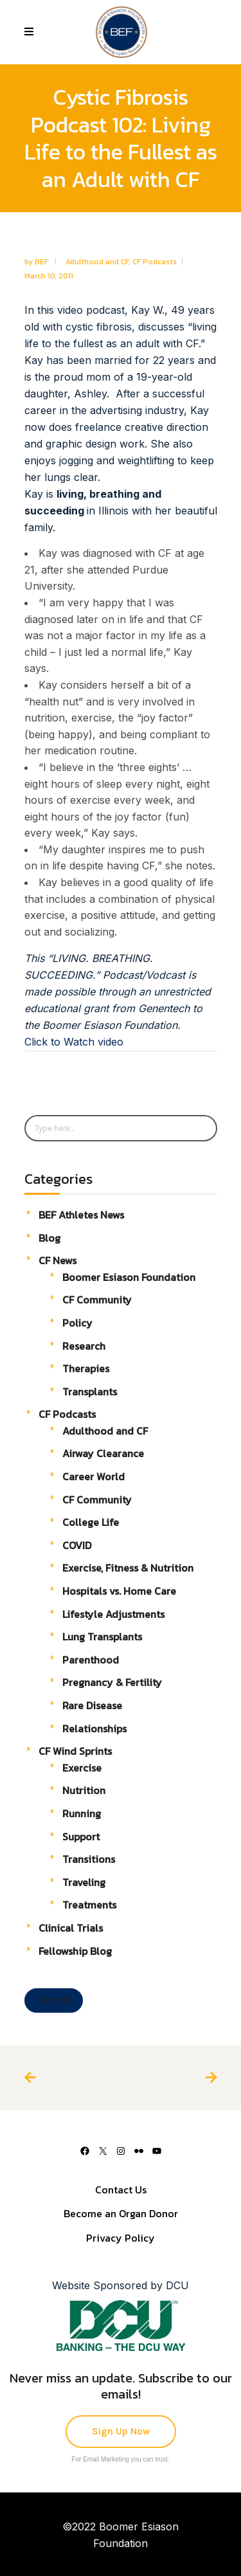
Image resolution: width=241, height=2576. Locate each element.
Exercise (82, 1767)
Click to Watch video (73, 1041)
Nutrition (83, 1790)
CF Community (97, 1299)
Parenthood (90, 1659)
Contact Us (121, 2189)
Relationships (94, 1728)
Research (83, 1346)
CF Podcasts (154, 262)
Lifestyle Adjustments (113, 1614)
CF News (57, 1260)
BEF (42, 262)
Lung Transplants (102, 1636)
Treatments (89, 1904)
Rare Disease (92, 1705)
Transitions (88, 1859)
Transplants (89, 1391)
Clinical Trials (71, 1928)
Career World (93, 1476)
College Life (90, 1522)
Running (81, 1813)
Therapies (85, 1368)
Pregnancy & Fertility (112, 1682)
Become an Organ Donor (121, 2213)
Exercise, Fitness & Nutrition (127, 1567)
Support (81, 1836)
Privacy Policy (120, 2237)
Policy (77, 1322)
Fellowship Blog (75, 1951)
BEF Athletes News (81, 1214)
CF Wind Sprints (75, 1751)
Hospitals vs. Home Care (119, 1591)
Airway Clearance (103, 1453)
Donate (53, 1999)
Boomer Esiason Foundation (128, 1277)
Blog (49, 1238)
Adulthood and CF (97, 262)
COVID (76, 1545)
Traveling (83, 1882)
